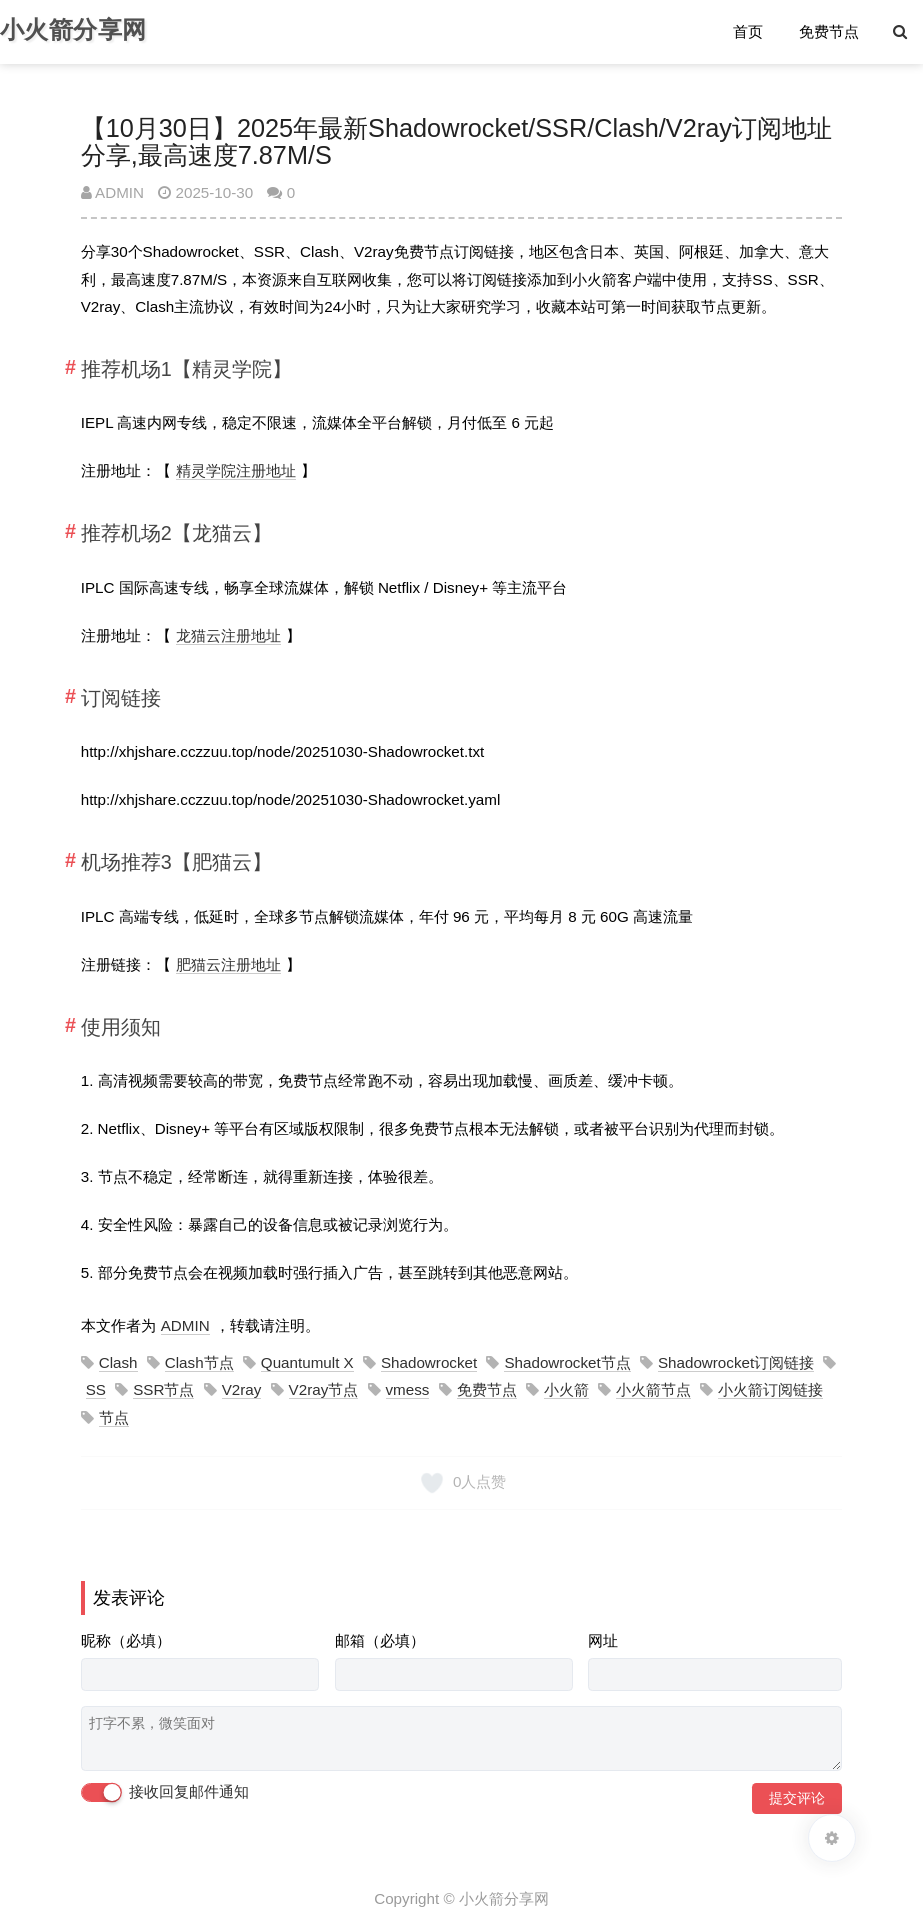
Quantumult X (307, 1362)
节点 (114, 1417)
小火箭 (566, 1389)
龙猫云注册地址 (228, 635)
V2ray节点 (324, 1389)
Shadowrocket (429, 1362)
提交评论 (797, 1798)
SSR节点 (163, 1389)
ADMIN (112, 192)
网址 (603, 1640)
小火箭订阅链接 (770, 1389)
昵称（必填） (126, 1640)
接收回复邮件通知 (165, 1793)
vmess (408, 1389)
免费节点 (829, 31)
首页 (748, 31)
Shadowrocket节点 (567, 1362)
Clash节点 (199, 1362)
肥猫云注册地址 (228, 964)
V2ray (242, 1389)
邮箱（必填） (380, 1640)
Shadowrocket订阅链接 (736, 1362)
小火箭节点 (653, 1389)
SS (96, 1389)
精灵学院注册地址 (236, 470)
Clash (118, 1362)
